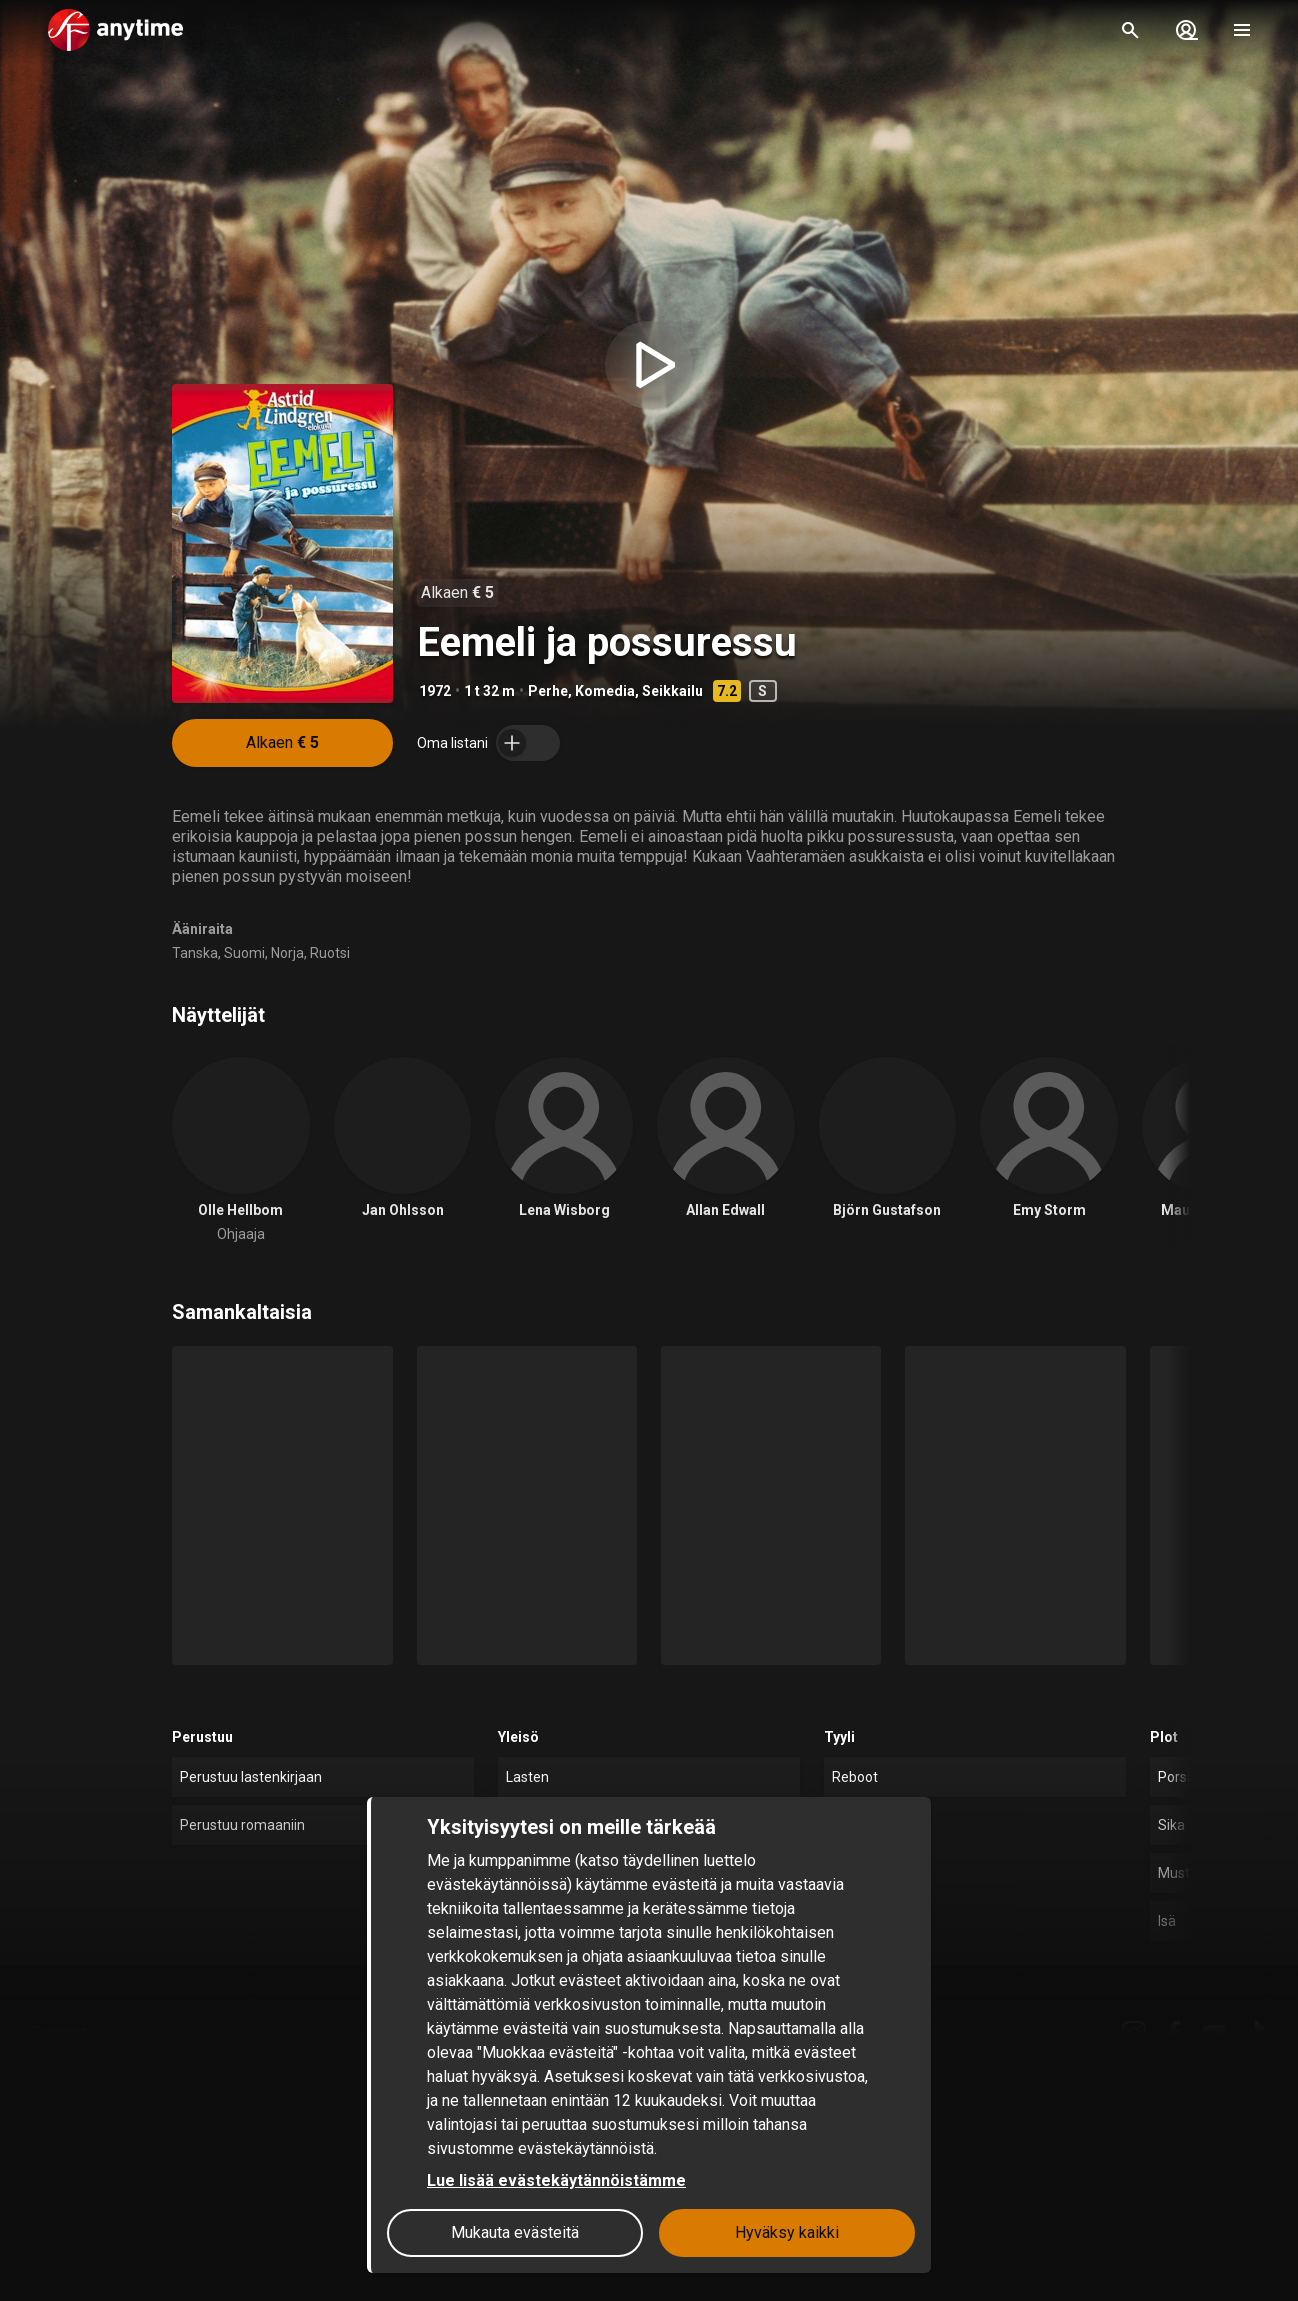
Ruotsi (330, 953)
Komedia (605, 691)
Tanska (195, 953)
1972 (435, 691)
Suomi (244, 953)
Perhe (548, 691)
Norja (287, 953)
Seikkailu (672, 691)
